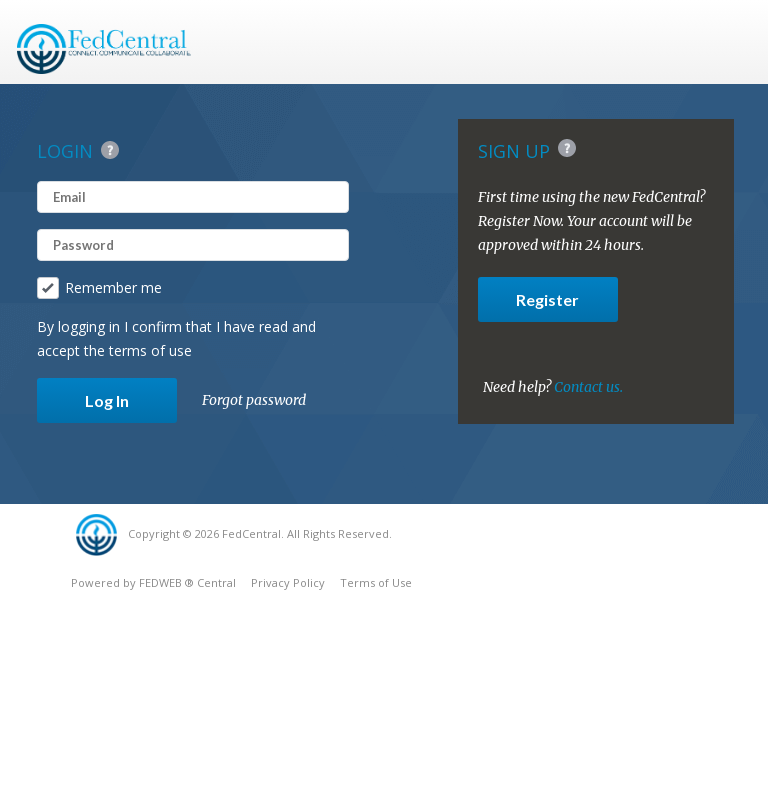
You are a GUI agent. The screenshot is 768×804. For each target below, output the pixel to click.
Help (110, 150)
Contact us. (588, 387)
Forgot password (254, 400)
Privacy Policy (288, 582)
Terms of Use (376, 582)
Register (547, 299)
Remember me (99, 288)
